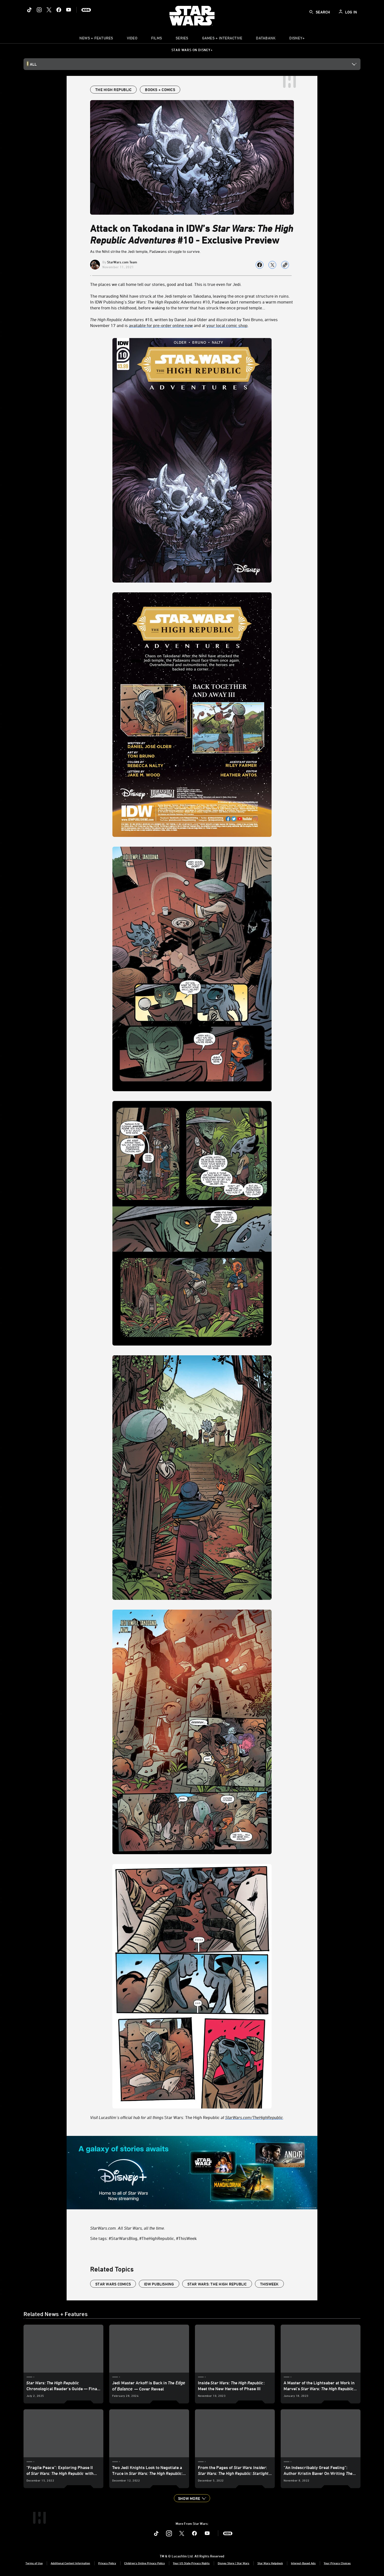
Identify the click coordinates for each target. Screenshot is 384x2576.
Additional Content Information (70, 2563)
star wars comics (113, 2284)
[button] (192, 2498)
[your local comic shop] (227, 325)
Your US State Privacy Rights (191, 2563)
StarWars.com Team (122, 262)
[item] (96, 39)
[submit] (311, 12)
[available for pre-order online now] (161, 325)
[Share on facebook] (260, 265)
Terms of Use (34, 2563)
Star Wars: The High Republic (217, 2284)
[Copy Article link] (285, 265)
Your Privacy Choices (337, 2563)
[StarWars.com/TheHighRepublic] (254, 2117)
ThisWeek (269, 2284)
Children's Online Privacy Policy (144, 2563)
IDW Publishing (159, 2284)
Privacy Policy (107, 2563)
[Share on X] (272, 265)
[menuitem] (132, 39)
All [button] (33, 64)
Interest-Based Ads (303, 2563)
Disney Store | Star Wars (233, 2563)
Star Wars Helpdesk (270, 2563)
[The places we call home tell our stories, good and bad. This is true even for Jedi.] (192, 284)
